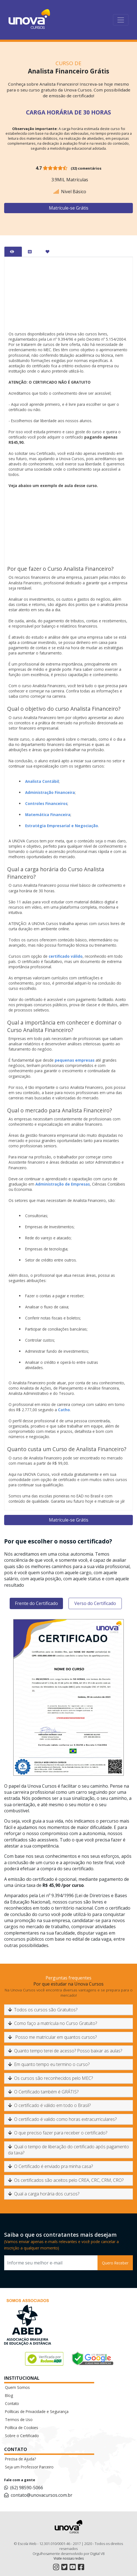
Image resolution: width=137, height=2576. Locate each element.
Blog (9, 2395)
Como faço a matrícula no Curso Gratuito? (52, 2023)
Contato (12, 2403)
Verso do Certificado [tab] (95, 1603)
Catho (64, 1409)
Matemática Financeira (47, 814)
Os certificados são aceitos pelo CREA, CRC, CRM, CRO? (65, 2180)
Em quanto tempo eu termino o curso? (48, 2064)
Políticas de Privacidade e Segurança (36, 2411)
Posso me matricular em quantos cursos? (52, 2037)
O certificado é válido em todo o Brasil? (49, 2105)
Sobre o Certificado (22, 2435)
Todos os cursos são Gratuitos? (42, 2010)
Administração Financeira (50, 792)
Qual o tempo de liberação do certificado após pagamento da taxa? (68, 2150)
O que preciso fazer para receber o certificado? (57, 2133)
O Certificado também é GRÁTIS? (43, 2092)
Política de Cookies (21, 2427)
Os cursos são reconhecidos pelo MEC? (50, 2078)
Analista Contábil (42, 781)
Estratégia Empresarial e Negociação (61, 825)
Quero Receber (115, 2263)
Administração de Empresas (62, 1184)
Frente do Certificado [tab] (36, 1603)
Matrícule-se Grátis (68, 208)
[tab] (13, 251)
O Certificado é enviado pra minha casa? (50, 2166)
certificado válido (66, 956)
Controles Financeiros (46, 803)
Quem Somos (17, 2387)
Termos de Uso (19, 2419)
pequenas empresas (74, 1060)
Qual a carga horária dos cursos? (43, 2194)
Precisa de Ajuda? (20, 2459)
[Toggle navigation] (120, 20)
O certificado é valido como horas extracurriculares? (62, 2119)
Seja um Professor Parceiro (29, 2467)
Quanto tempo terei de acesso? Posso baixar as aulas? (65, 2051)
